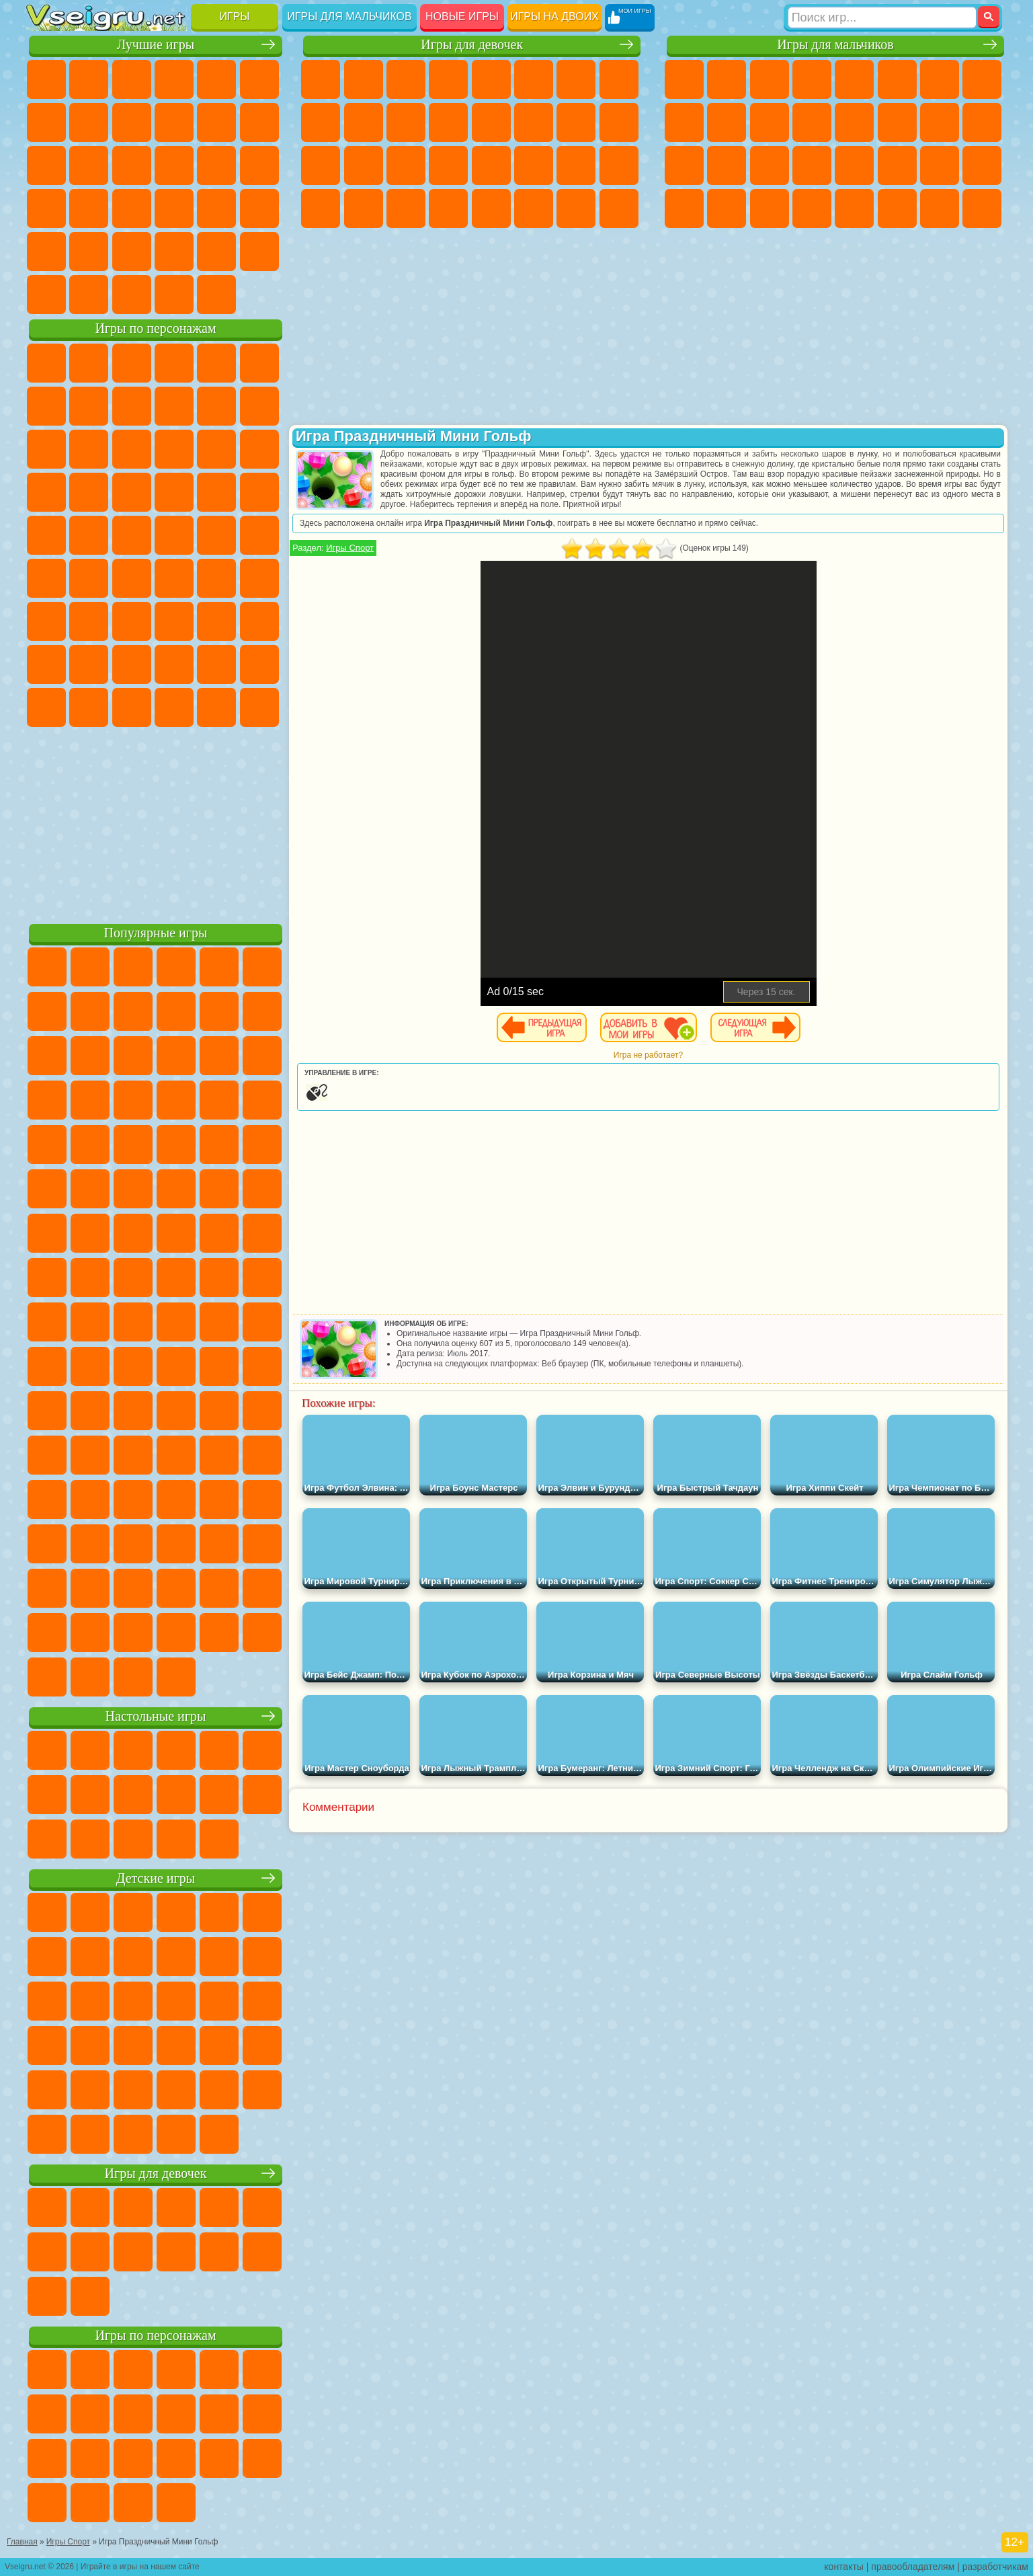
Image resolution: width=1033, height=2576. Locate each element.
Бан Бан (88, 707)
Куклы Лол (619, 208)
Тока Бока (131, 664)
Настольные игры (156, 1716)
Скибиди (131, 707)
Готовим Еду (491, 208)
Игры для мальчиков (349, 16)
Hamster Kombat (216, 707)
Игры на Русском (216, 165)
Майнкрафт (939, 79)
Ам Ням (131, 449)
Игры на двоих (554, 16)
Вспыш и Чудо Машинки (46, 492)
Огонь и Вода (405, 79)
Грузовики (811, 122)
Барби (448, 79)
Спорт (174, 122)
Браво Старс (216, 578)
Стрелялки (811, 208)
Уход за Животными (533, 208)
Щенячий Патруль (131, 363)
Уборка (363, 208)
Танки (811, 79)
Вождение (46, 294)
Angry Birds (88, 449)
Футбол (726, 79)
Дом (575, 208)
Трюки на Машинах (216, 208)
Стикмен (769, 122)
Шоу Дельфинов (174, 449)
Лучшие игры (155, 45)
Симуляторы (131, 79)
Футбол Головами (88, 294)
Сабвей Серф (46, 449)
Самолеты (854, 208)
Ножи (259, 165)
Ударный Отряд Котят (174, 492)
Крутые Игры (174, 251)
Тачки (259, 449)
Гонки (897, 122)
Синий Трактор (46, 578)
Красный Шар (88, 406)
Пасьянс (174, 165)
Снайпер (939, 122)
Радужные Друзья (88, 664)
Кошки (405, 122)
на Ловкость (259, 79)
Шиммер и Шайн (131, 535)
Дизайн (320, 208)
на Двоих (216, 79)
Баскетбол (259, 251)
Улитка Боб (46, 406)
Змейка (259, 208)
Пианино (405, 208)
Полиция (684, 165)
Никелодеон (131, 251)
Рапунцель (320, 165)
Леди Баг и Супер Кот (174, 406)
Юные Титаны (259, 535)
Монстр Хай (533, 79)
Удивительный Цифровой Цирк (259, 707)
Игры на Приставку (216, 294)
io (259, 122)
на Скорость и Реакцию (174, 208)
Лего (259, 406)
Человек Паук (259, 492)
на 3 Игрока (88, 251)
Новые (46, 79)
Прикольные (88, 208)
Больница (363, 165)
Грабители (811, 165)
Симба (216, 664)
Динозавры (46, 208)
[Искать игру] (882, 17)
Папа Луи (575, 122)
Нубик (259, 621)
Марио (216, 492)
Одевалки (448, 122)
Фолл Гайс (88, 578)
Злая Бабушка (216, 406)
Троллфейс (131, 406)
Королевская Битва (897, 79)
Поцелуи (533, 122)
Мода (575, 165)
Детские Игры (174, 79)
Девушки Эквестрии (363, 79)
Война (131, 294)
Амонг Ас (174, 578)
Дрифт (981, 165)
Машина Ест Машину (854, 165)
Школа (216, 251)
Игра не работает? (648, 1055)
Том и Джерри (216, 535)
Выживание (769, 165)
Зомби (854, 79)
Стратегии (769, 79)
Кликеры (131, 165)
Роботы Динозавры (726, 165)
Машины (981, 79)
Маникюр (405, 165)
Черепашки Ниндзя (684, 122)
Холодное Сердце (363, 122)
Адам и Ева (88, 535)
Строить (174, 294)
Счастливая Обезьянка (174, 535)
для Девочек (88, 79)
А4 (46, 621)
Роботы (981, 122)
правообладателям (912, 2566)
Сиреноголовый (131, 578)
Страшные (46, 165)
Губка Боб (88, 363)
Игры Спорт (350, 548)
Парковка (684, 79)
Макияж (491, 165)
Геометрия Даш (131, 122)
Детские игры (155, 1878)
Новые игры (462, 16)
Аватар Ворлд (174, 664)
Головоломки (46, 251)
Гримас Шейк (174, 707)
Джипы (897, 208)
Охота (981, 208)
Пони (320, 79)
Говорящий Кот (174, 363)
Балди (88, 621)
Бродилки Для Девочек (575, 79)
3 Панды (216, 449)
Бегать (769, 208)
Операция (448, 165)
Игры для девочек (472, 45)
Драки (854, 122)
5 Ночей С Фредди (259, 363)
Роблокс (216, 621)
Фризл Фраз (46, 535)
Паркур (939, 208)
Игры (235, 16)
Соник (88, 492)
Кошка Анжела (320, 122)
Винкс (448, 208)
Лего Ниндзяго (216, 363)
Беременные (619, 122)
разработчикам (995, 2566)
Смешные (216, 122)
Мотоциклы (726, 122)
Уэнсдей (46, 707)
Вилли (46, 363)
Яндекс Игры (46, 122)
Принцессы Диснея (533, 165)
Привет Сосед (46, 664)
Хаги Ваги (174, 621)
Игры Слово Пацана (259, 664)
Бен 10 (939, 165)
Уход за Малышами (619, 165)
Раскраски (619, 79)
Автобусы (684, 208)
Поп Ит (88, 122)
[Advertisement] (156, 823)
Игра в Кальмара (259, 578)
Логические (88, 165)
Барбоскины (131, 492)
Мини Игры (131, 208)
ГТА (897, 165)
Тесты (491, 79)
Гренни (131, 621)
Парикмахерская (491, 122)
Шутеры (726, 208)
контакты (844, 2566)
